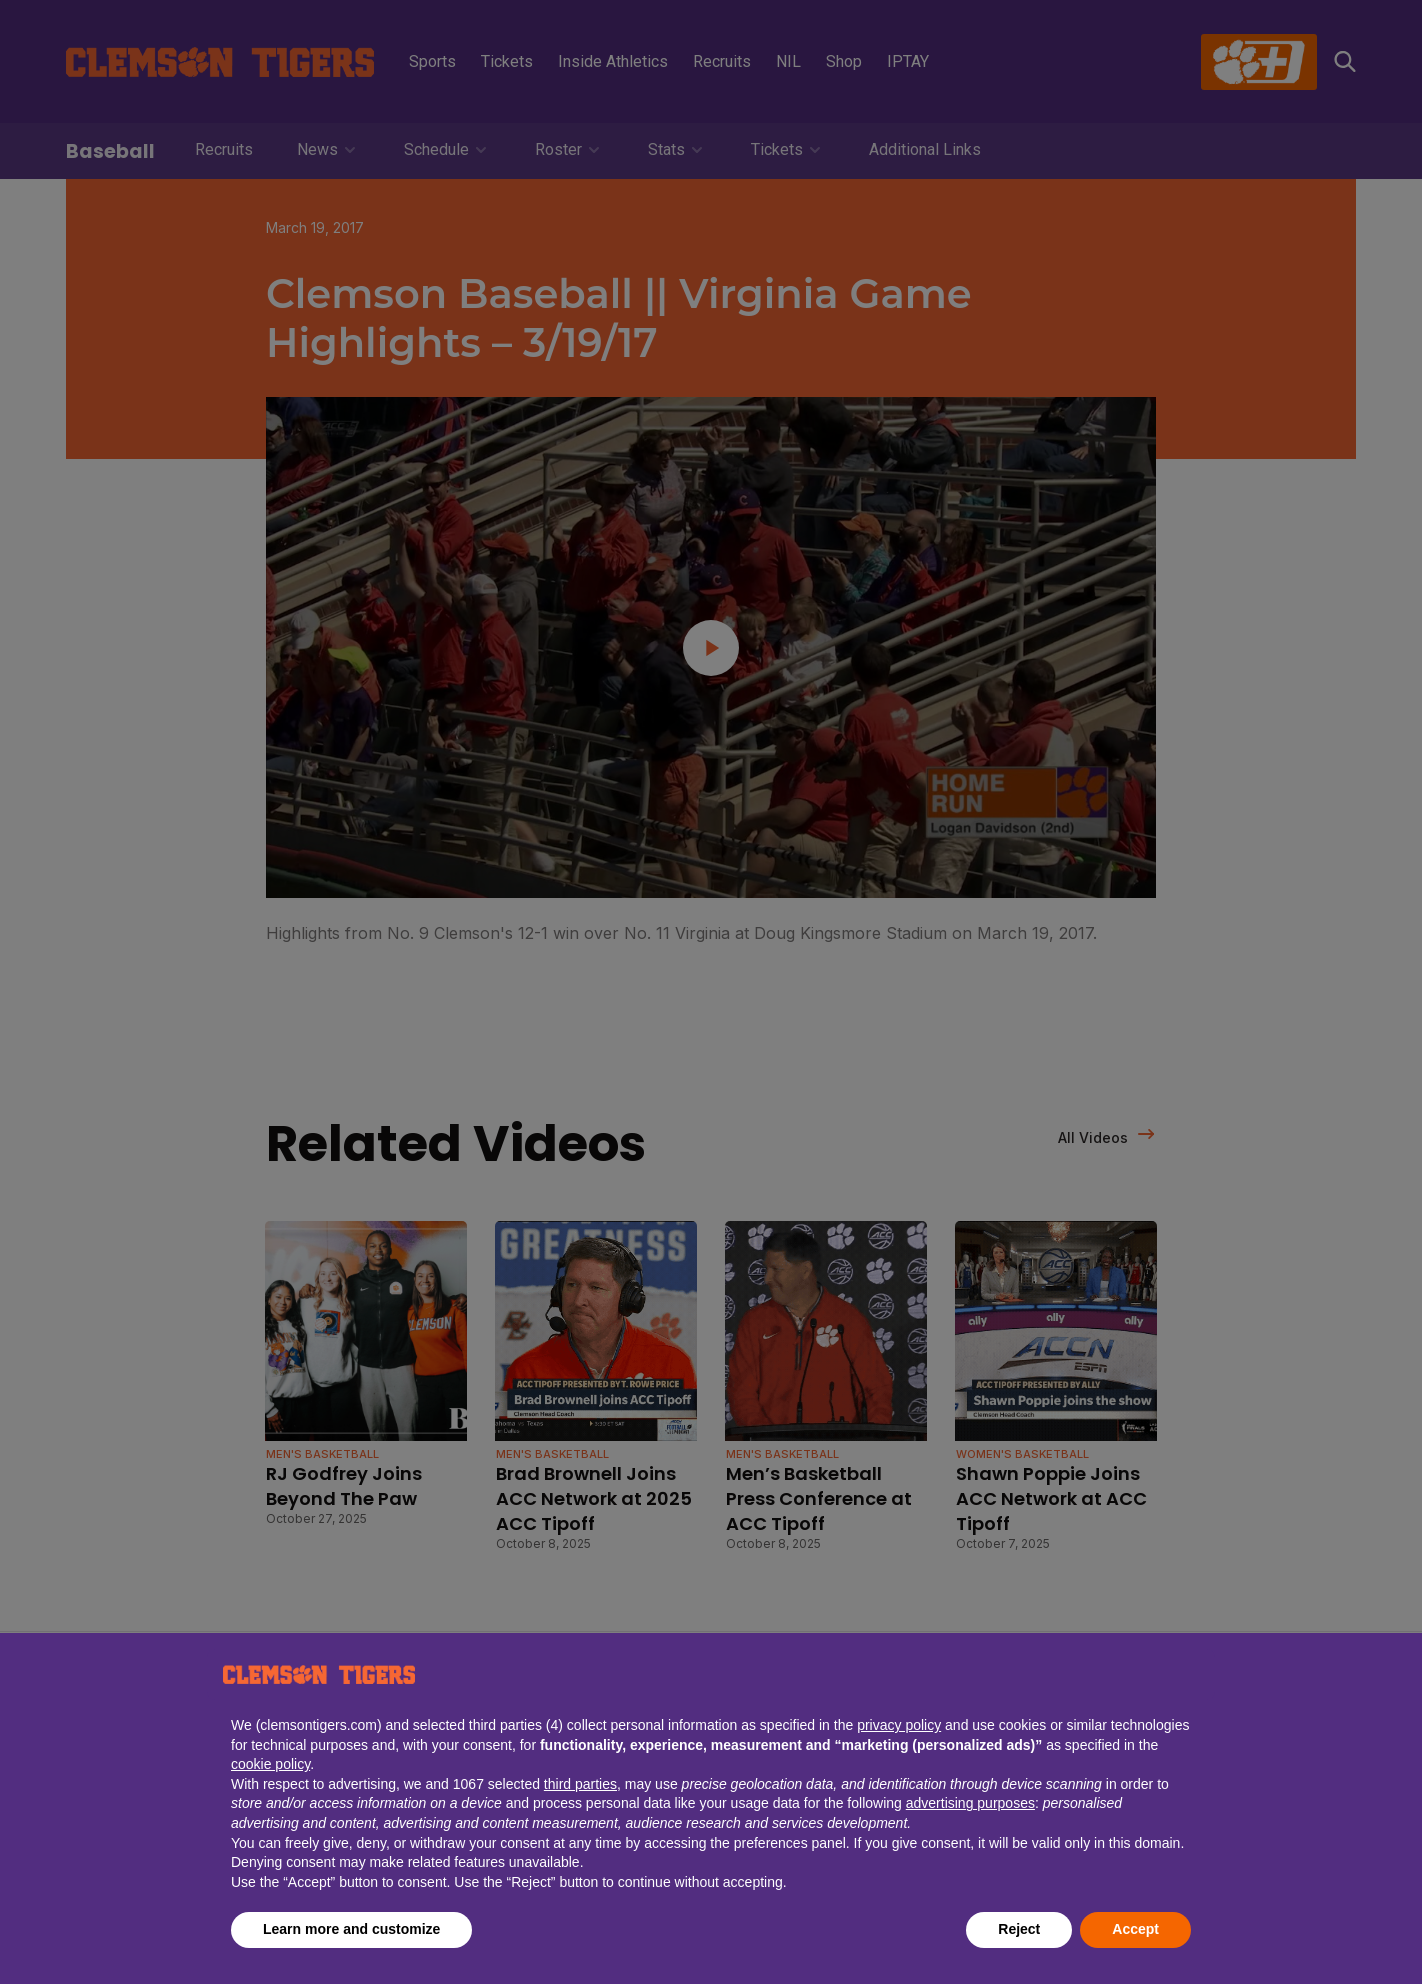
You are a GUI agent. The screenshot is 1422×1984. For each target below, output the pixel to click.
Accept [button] (1135, 1929)
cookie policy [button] (270, 1764)
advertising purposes (970, 1803)
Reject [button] (1019, 1929)
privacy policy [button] (899, 1725)
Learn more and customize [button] (351, 1929)
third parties (580, 1784)
